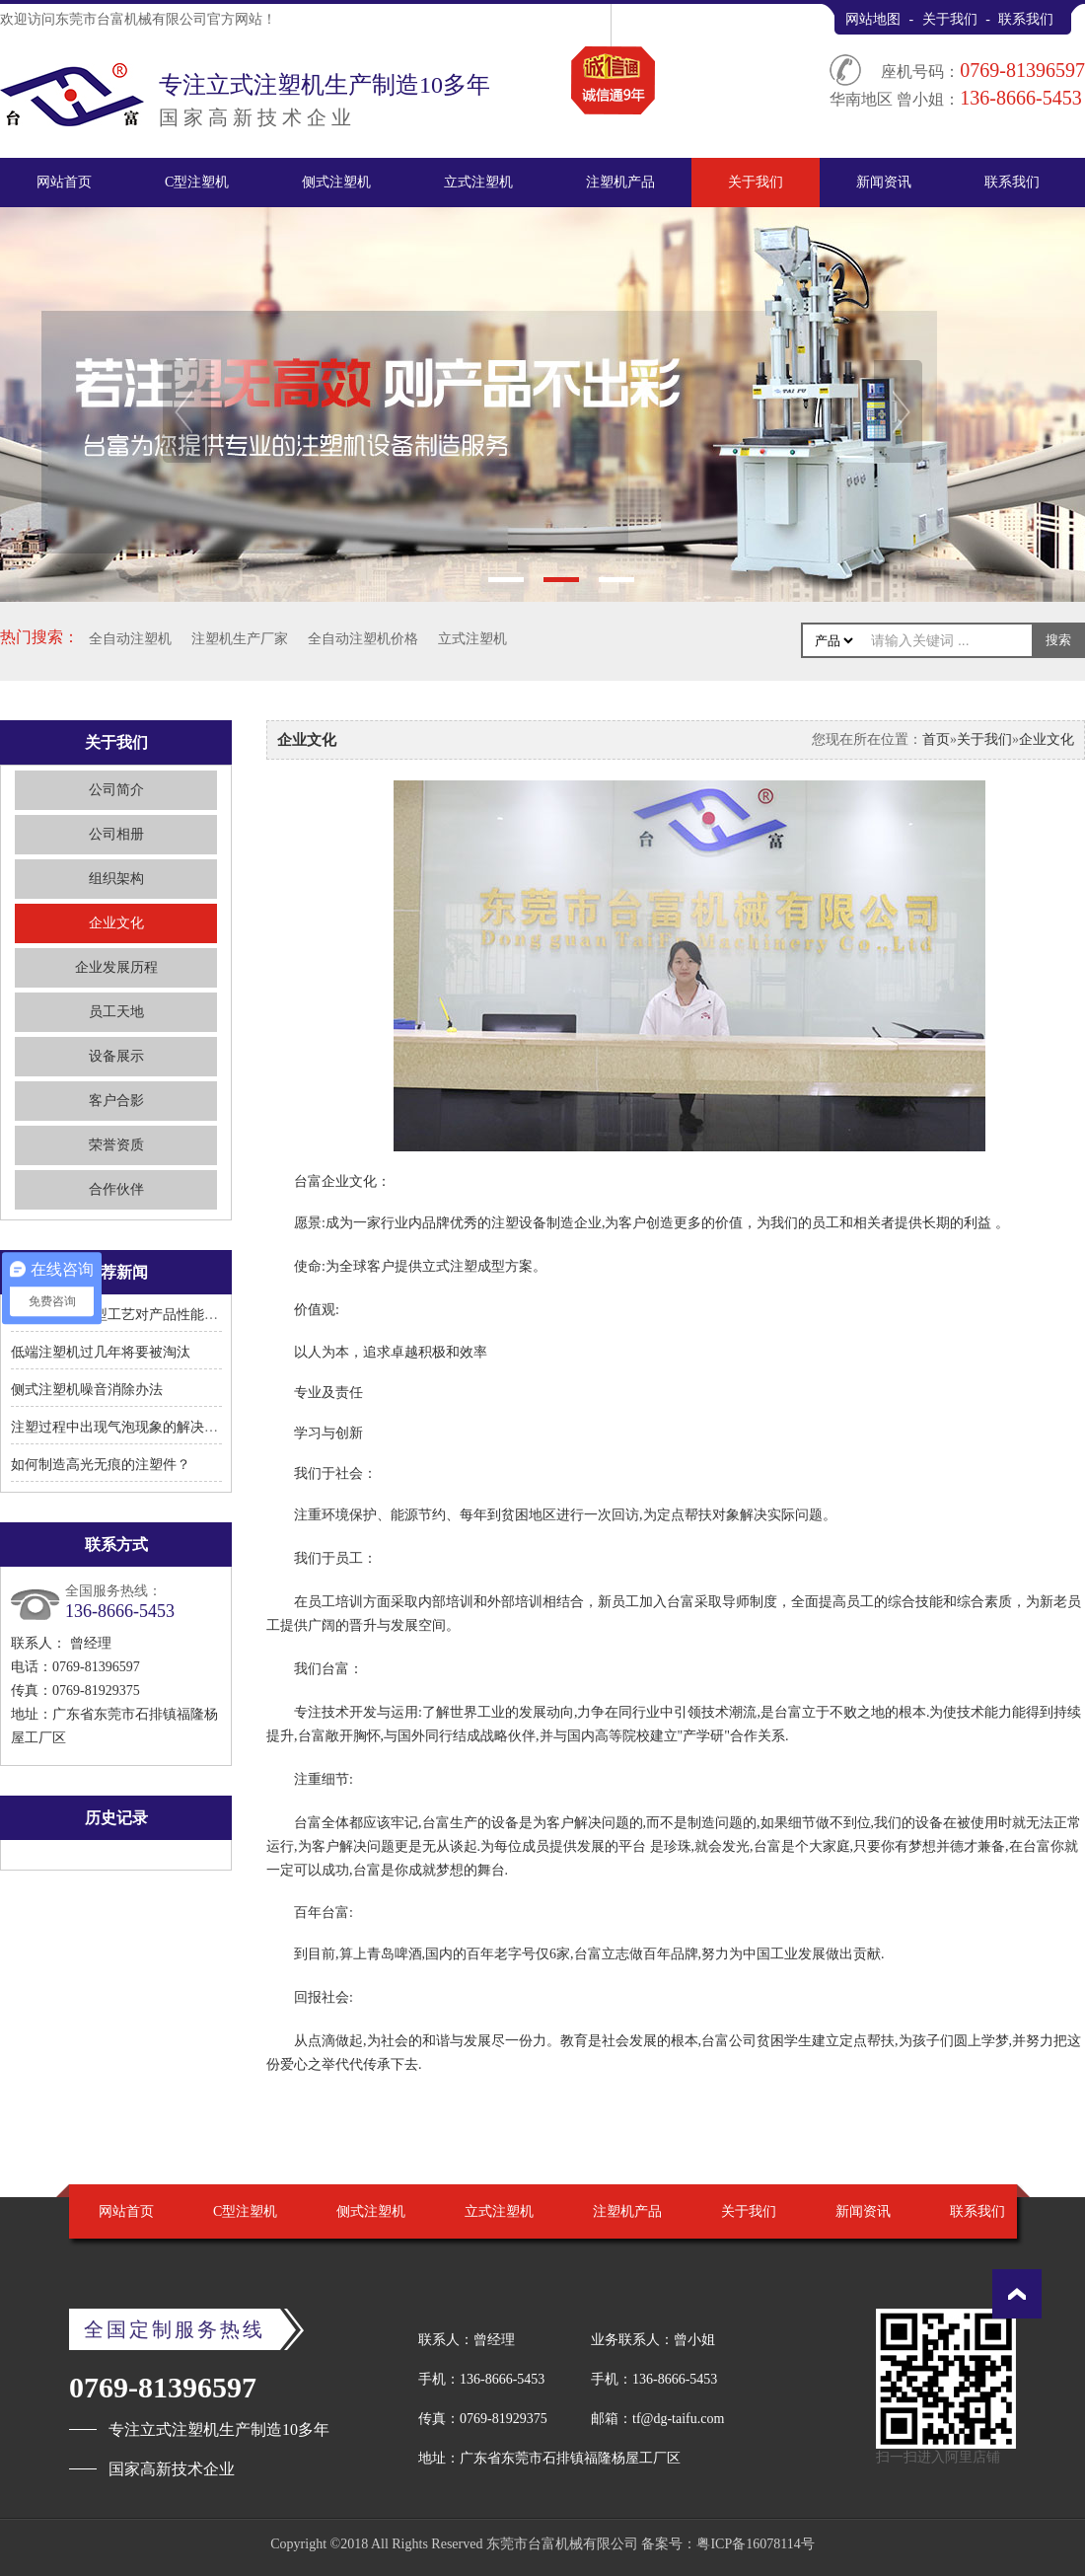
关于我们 (949, 19)
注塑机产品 (620, 182)
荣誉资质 (116, 1145)
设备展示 (116, 1056)
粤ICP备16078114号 (755, 2544)
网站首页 (64, 182)
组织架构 (116, 878)
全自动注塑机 (130, 638)
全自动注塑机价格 (363, 638)
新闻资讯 (883, 182)
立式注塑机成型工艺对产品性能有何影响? (138, 1314)
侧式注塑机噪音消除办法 (87, 1389)
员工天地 (116, 1011)
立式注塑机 (478, 182)
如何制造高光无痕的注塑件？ (100, 1464)
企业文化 (116, 923)
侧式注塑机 (336, 182)
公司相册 (116, 834)
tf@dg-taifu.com (678, 2418)
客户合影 (116, 1100)
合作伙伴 (116, 1189)
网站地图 (873, 19)
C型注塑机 (197, 182)
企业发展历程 (116, 967)
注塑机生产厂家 (239, 638)
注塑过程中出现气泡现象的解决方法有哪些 (142, 1427)
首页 (936, 739)
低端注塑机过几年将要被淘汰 (100, 1352)
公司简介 (116, 789)
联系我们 (1025, 19)
